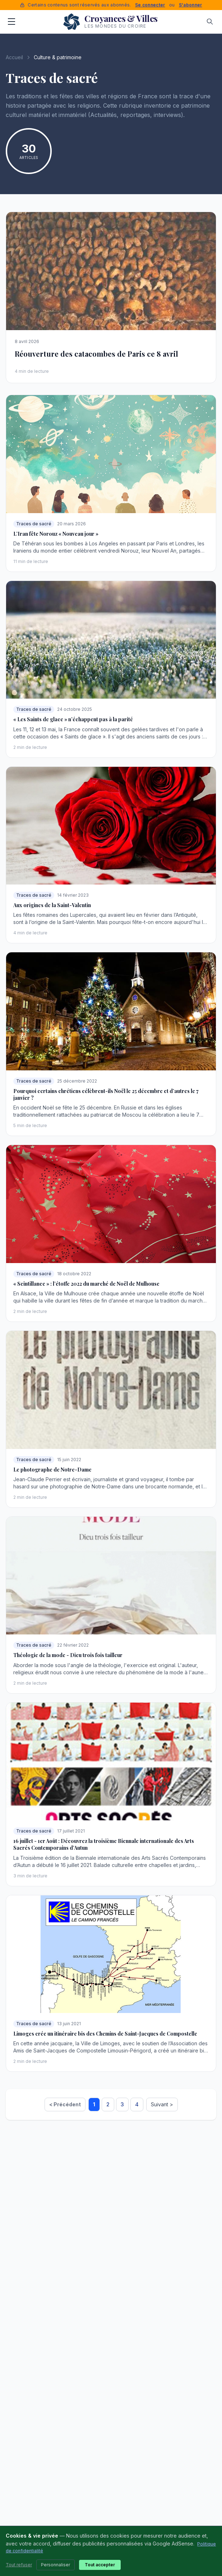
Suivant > (162, 2104)
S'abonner (190, 5)
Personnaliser (55, 2564)
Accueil (14, 57)
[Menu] (11, 21)
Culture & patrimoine (58, 57)
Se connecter (150, 5)
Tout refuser (19, 2564)
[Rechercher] (209, 21)
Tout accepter (100, 2564)
